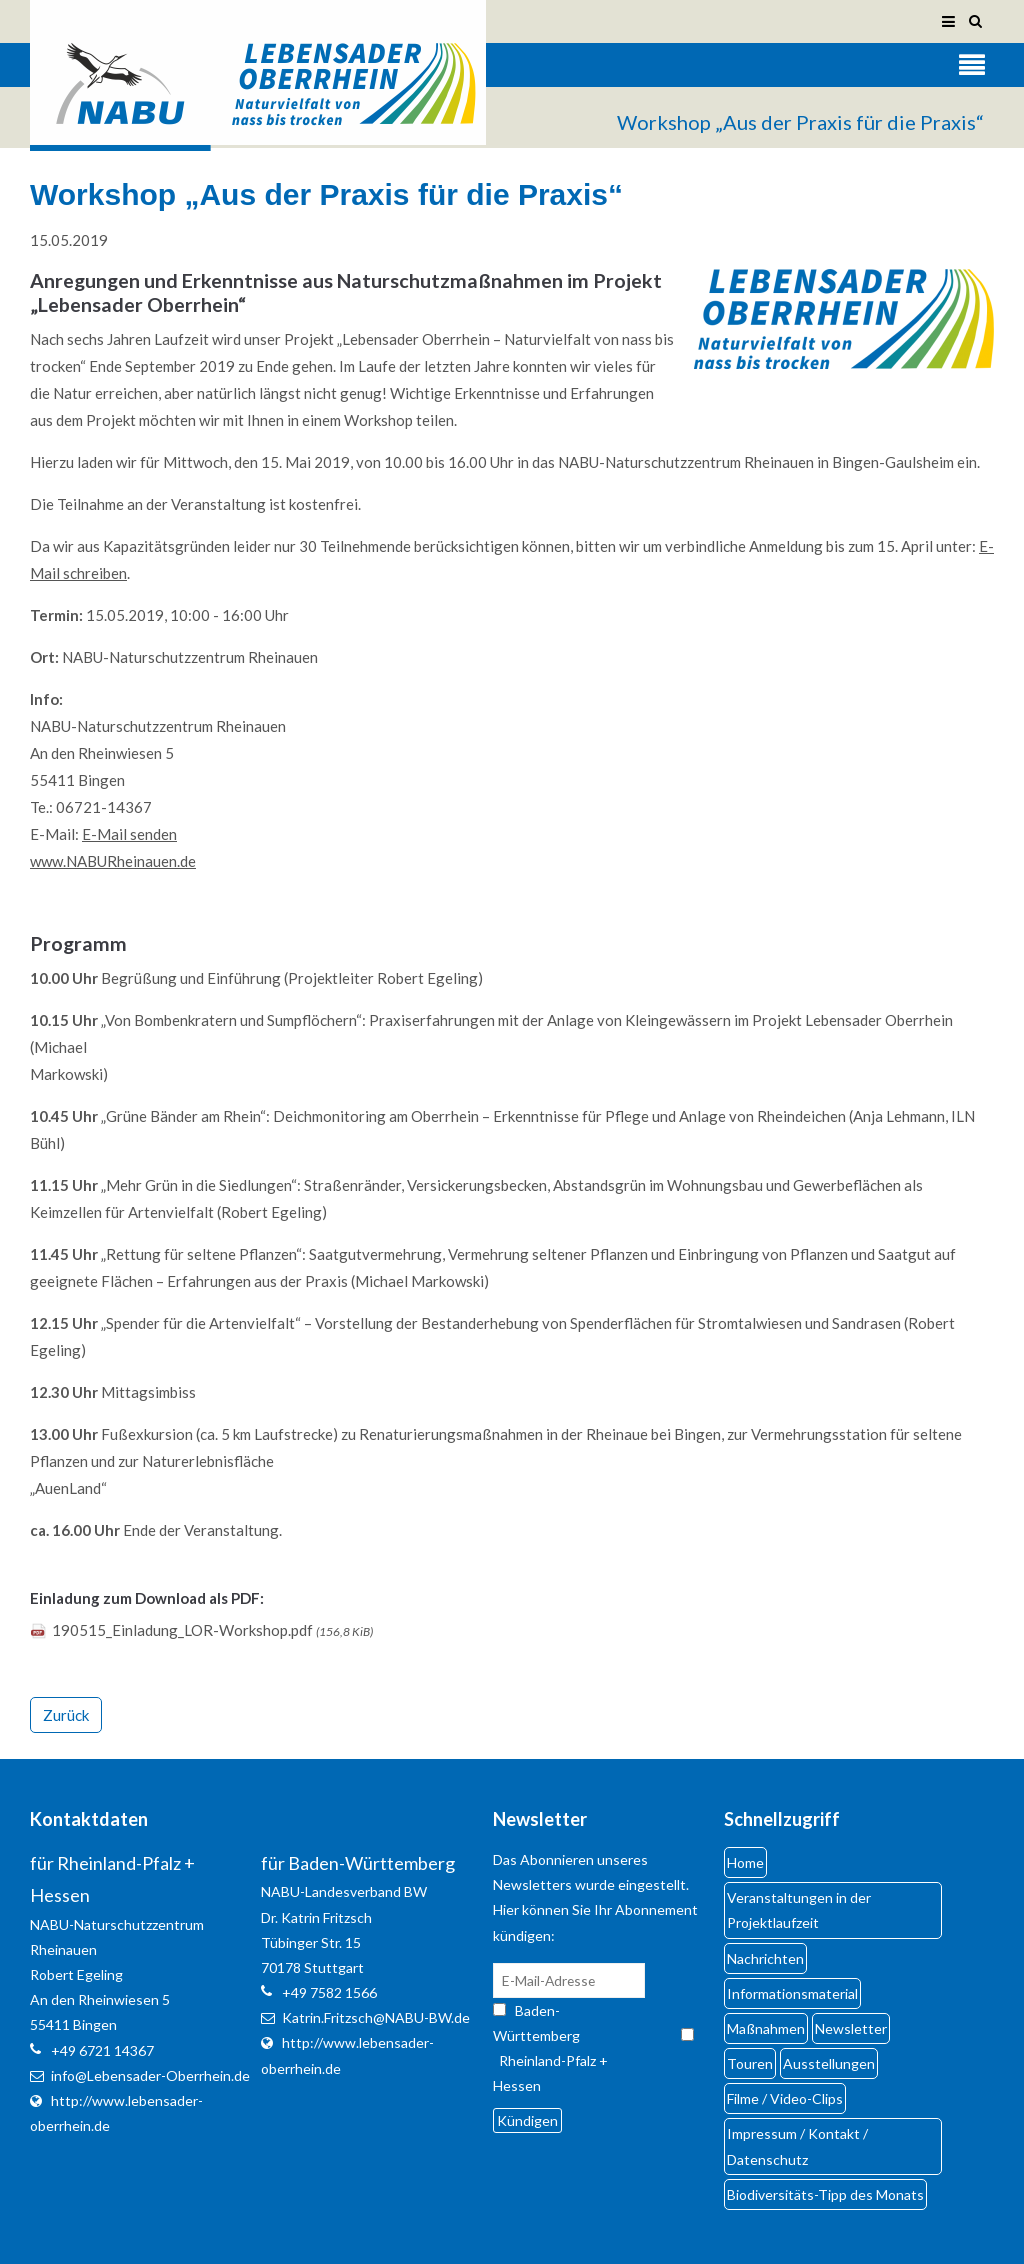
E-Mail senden (129, 834)
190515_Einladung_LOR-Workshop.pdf (212, 1630)
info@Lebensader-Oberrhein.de (150, 2075)
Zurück (66, 1715)
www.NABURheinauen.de (113, 861)
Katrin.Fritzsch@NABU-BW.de (376, 2017)
